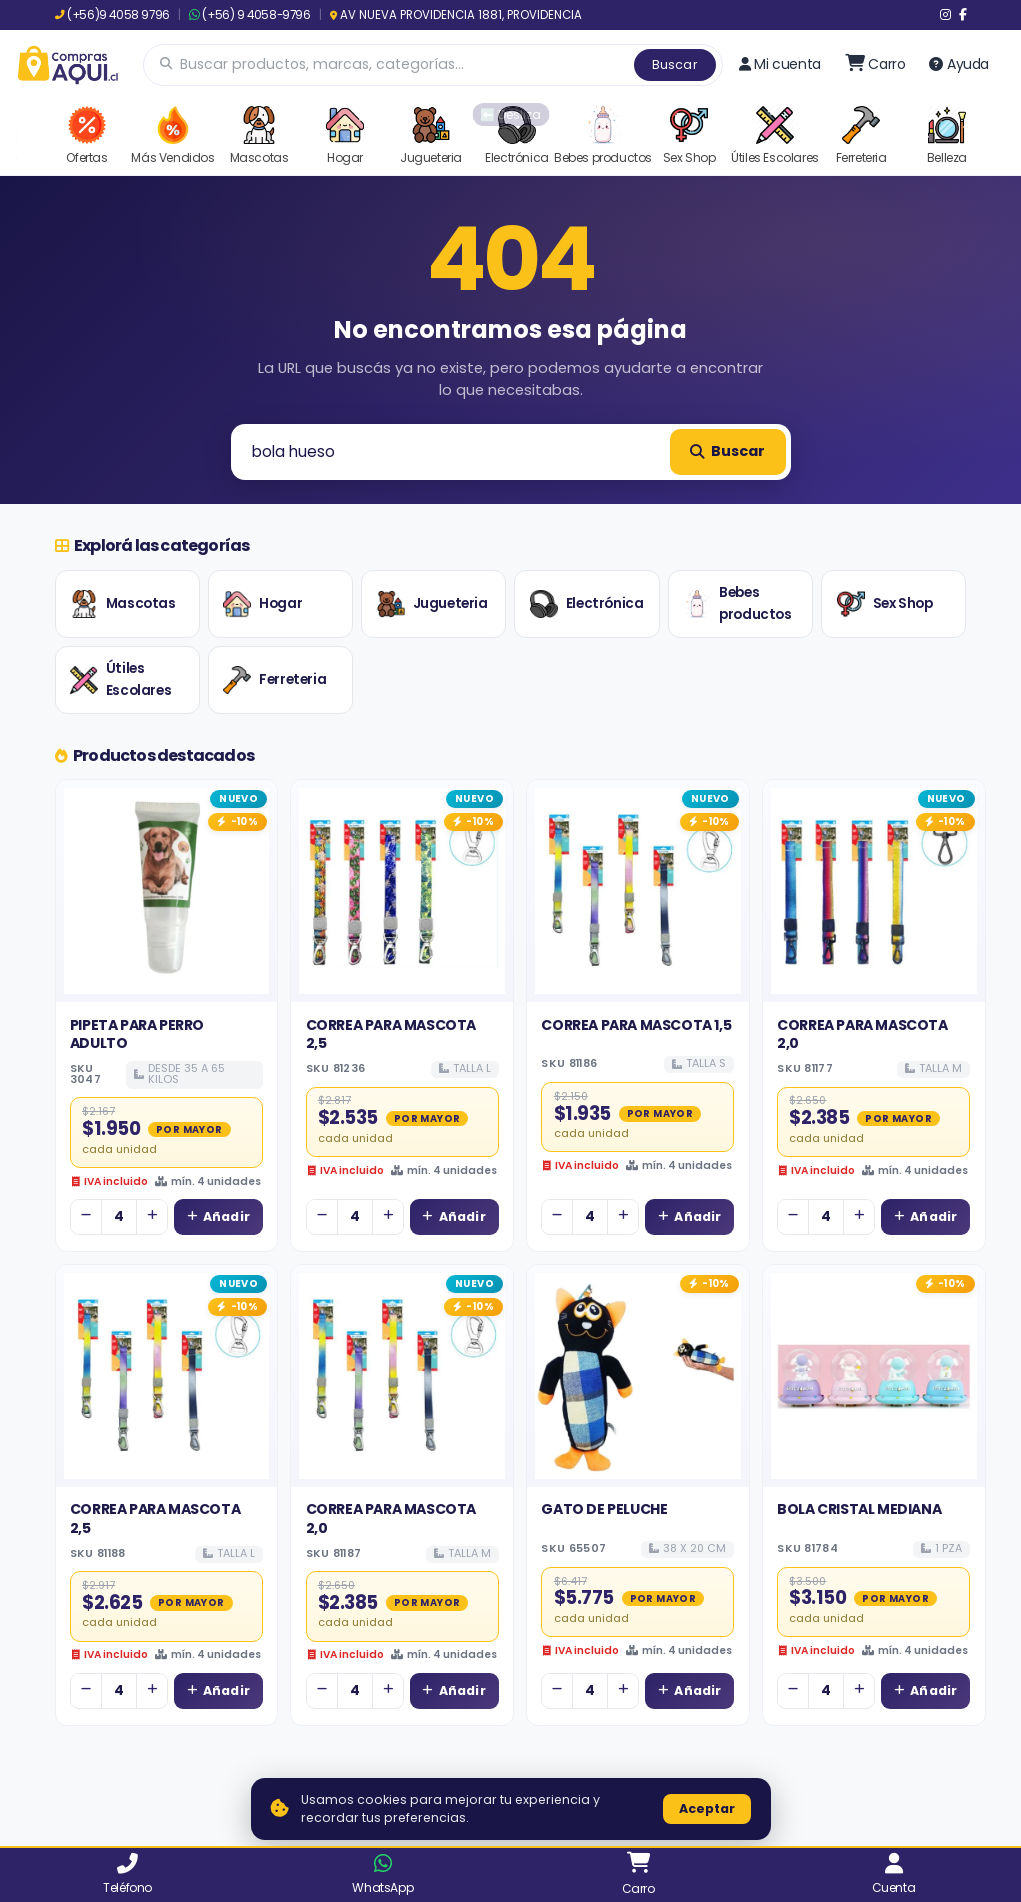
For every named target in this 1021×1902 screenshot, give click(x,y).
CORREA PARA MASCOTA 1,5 (636, 1025)
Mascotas (123, 604)
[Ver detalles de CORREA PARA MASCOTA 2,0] (874, 891)
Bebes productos (737, 603)
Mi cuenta (780, 64)
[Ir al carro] (875, 64)
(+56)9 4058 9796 (112, 15)
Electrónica (587, 604)
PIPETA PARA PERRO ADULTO (137, 1034)
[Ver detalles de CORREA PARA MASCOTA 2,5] (402, 891)
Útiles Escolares (120, 679)
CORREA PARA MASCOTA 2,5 (391, 1034)
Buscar (675, 64)
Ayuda (959, 64)
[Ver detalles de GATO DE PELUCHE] (638, 1376)
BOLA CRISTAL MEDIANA (859, 1509)
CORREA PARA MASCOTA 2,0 (862, 1034)
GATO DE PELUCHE (604, 1509)
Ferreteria (274, 680)
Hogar (262, 604)
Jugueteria (432, 604)
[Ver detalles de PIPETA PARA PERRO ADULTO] (167, 891)
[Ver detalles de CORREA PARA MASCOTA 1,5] (638, 891)
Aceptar (707, 1808)
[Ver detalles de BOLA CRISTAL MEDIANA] (874, 1376)
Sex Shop (885, 604)
